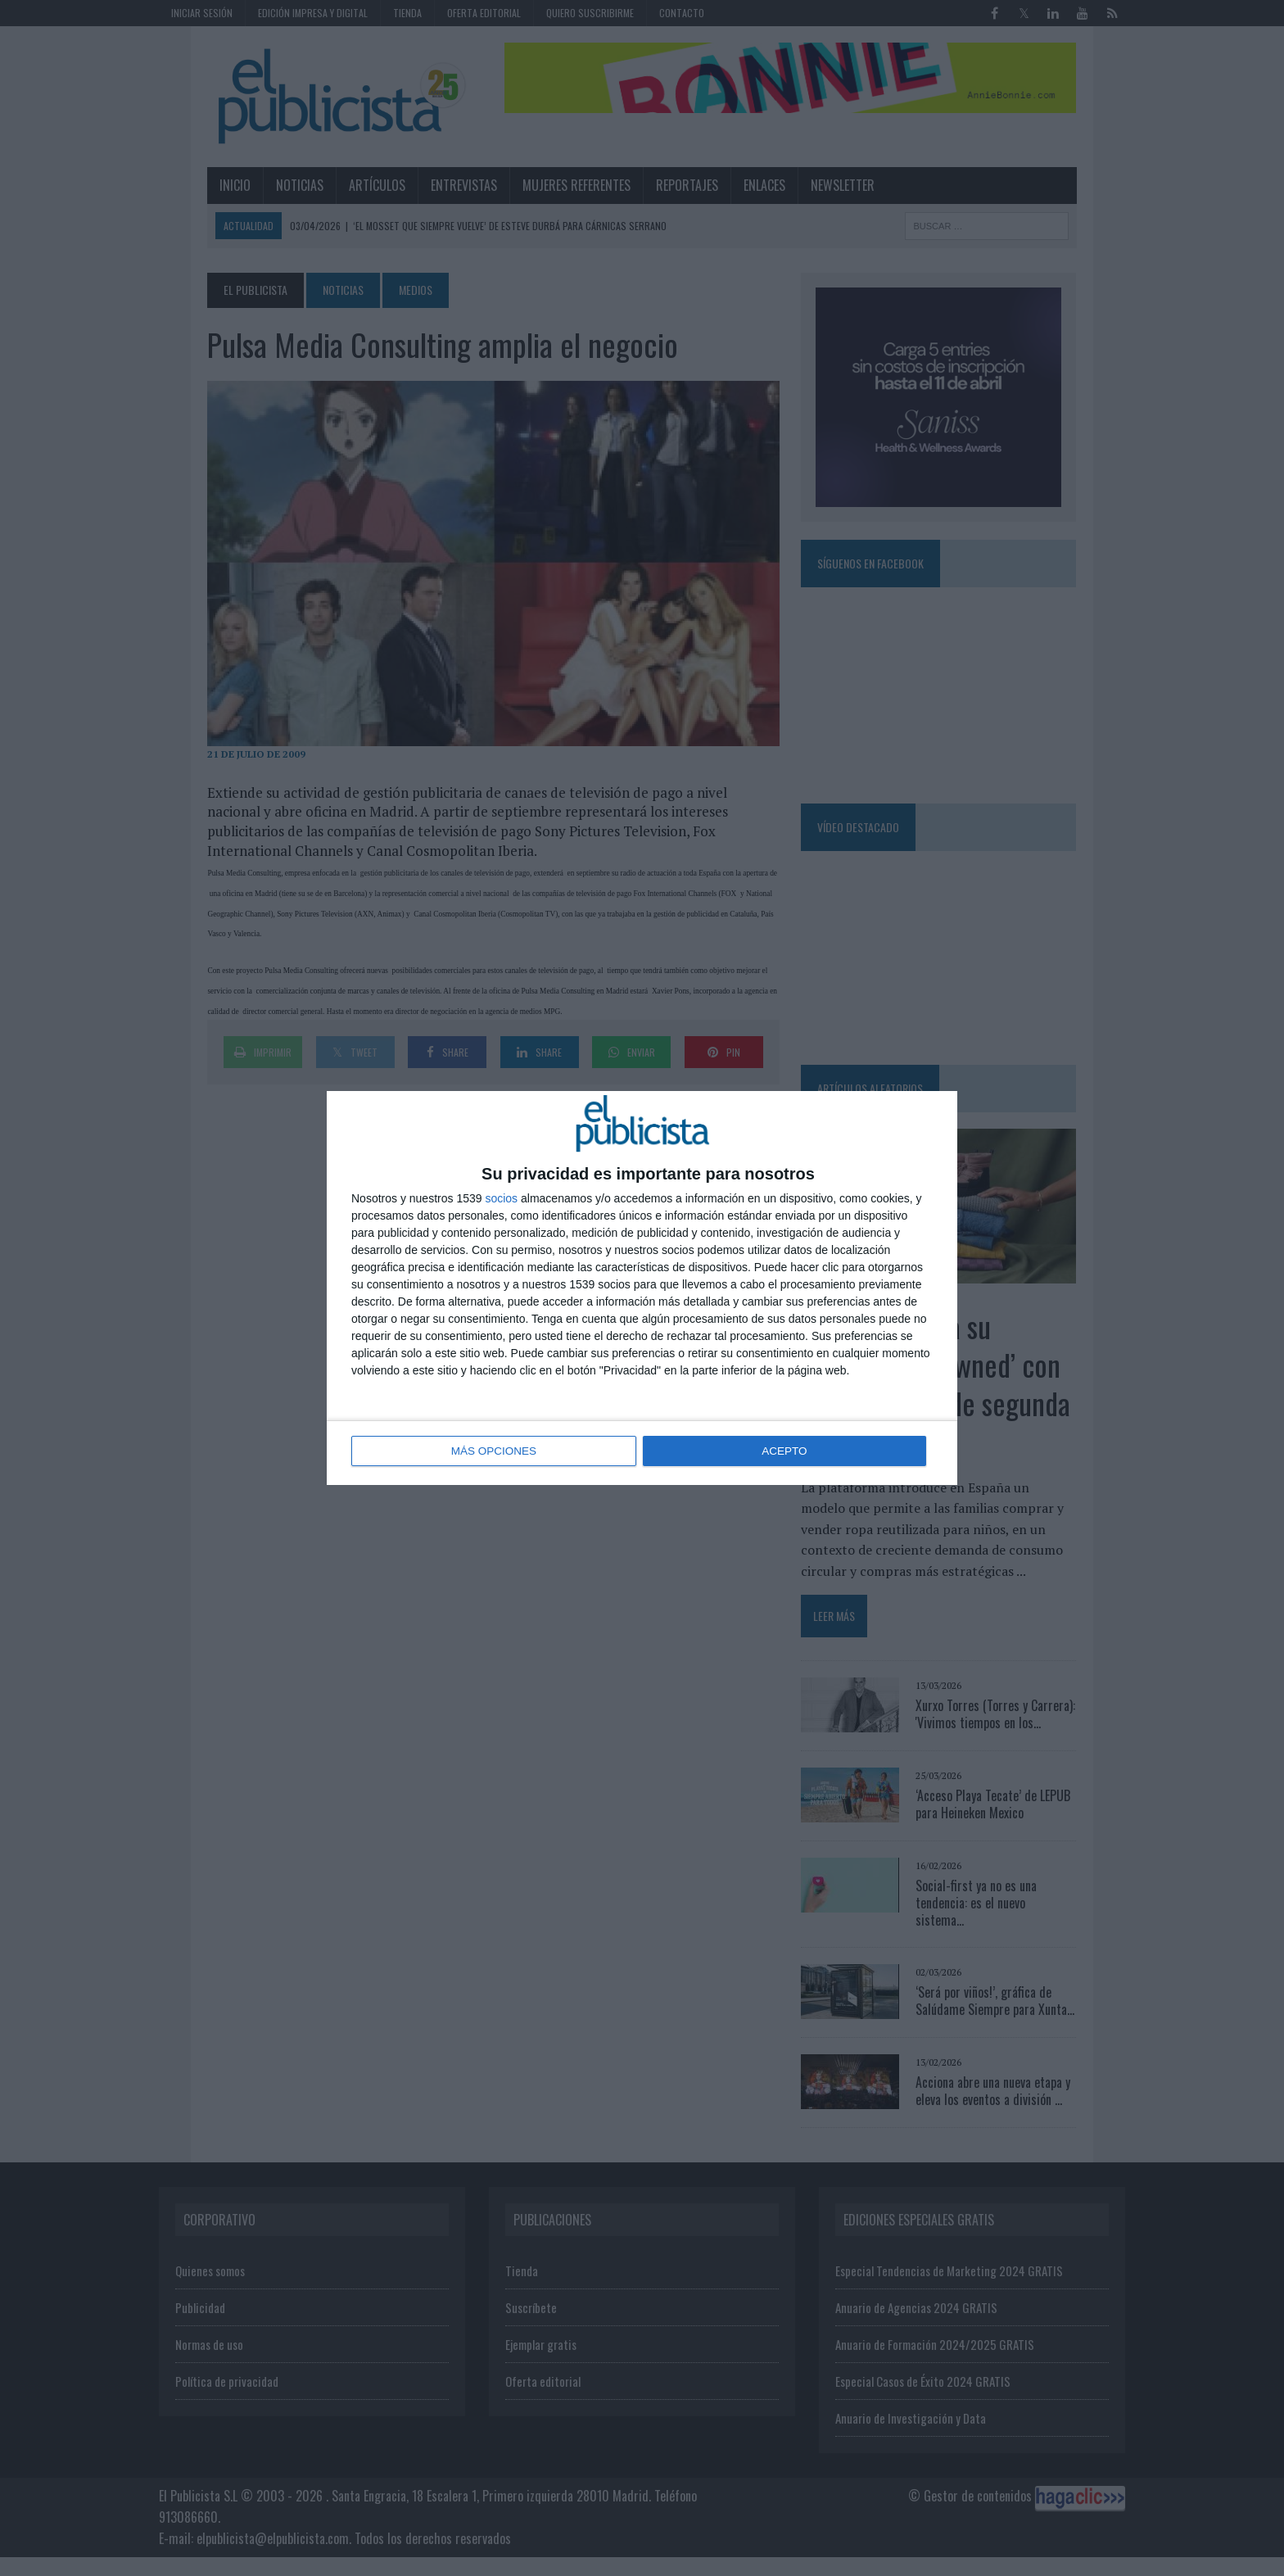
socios (501, 1199)
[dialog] (642, 1287)
